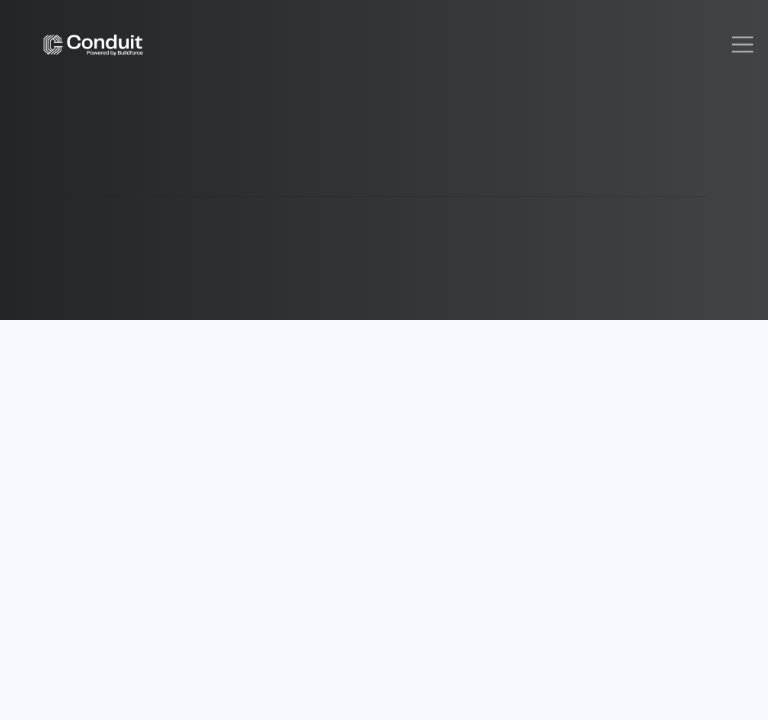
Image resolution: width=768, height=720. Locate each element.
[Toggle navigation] (743, 44)
